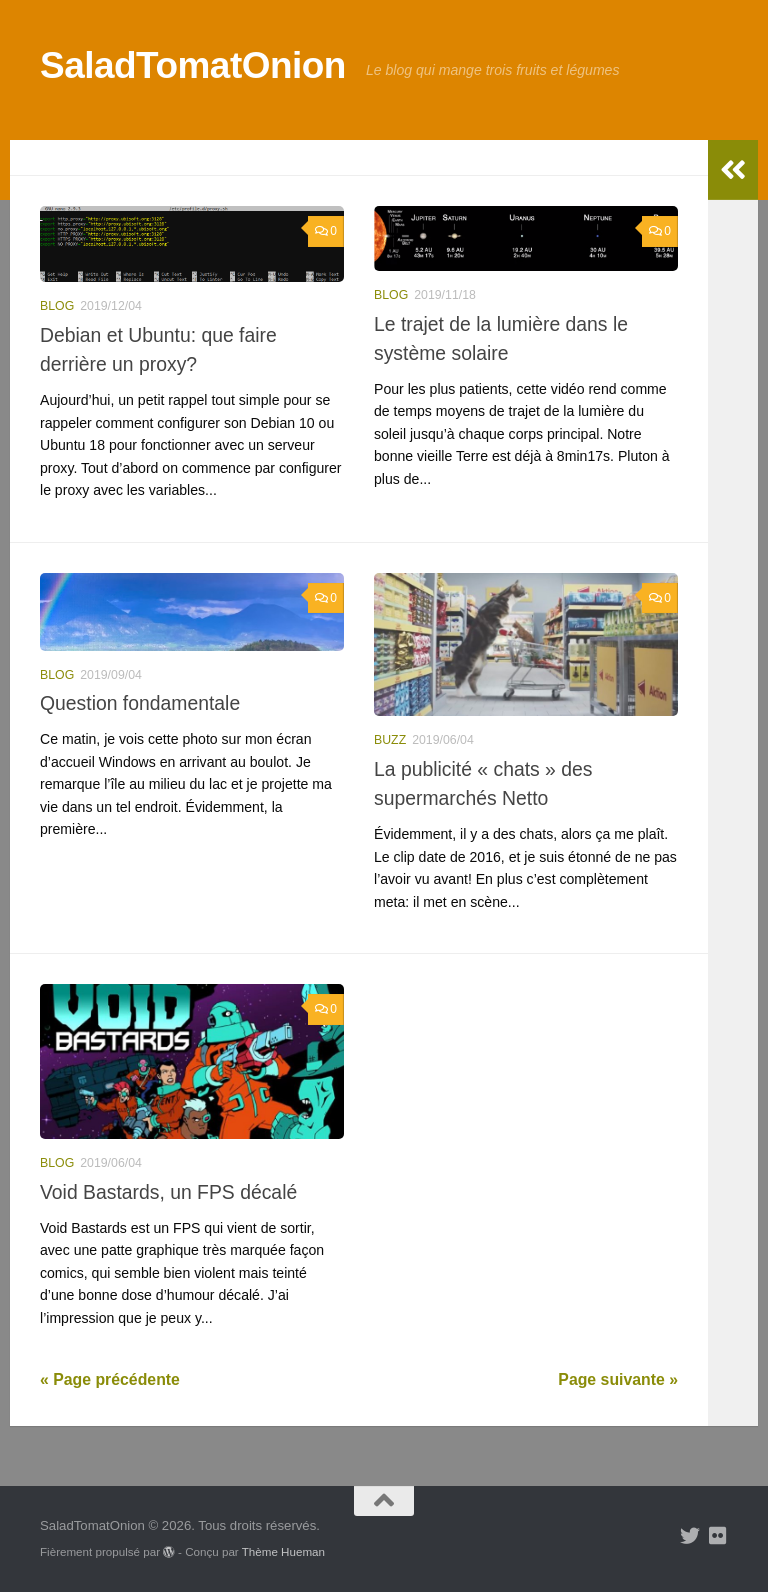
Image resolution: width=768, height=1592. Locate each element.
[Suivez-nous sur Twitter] (690, 1536)
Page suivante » (618, 1379)
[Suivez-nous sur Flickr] (718, 1536)
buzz (390, 740)
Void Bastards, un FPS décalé (168, 1192)
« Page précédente (110, 1379)
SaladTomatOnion (193, 65)
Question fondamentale (140, 703)
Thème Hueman (283, 1551)
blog (57, 306)
